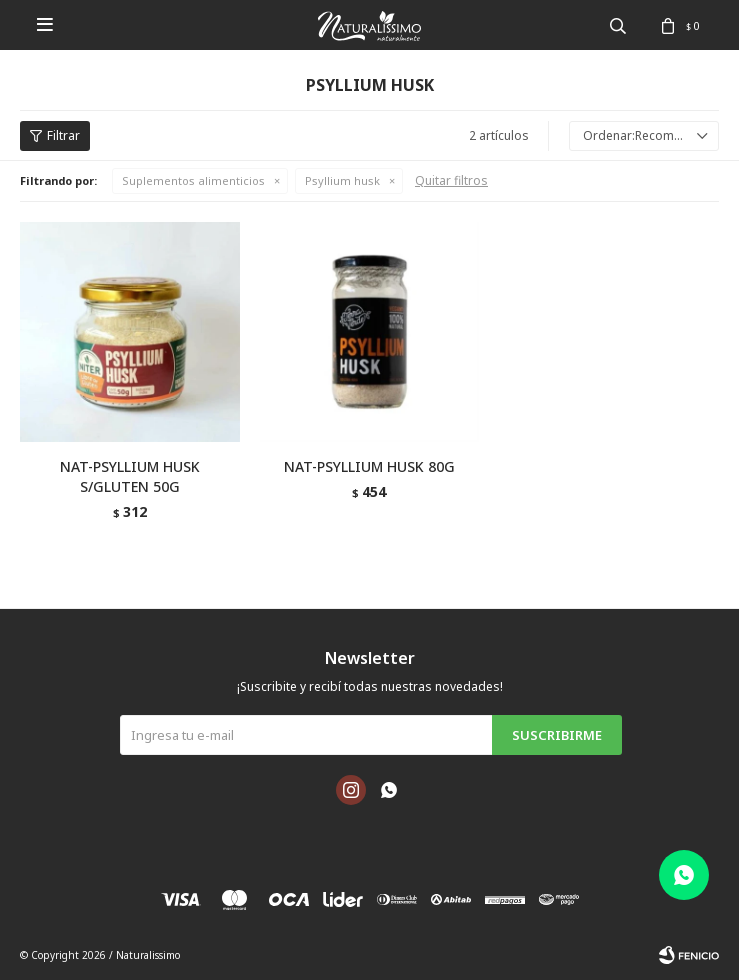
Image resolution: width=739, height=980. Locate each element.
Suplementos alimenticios (193, 180)
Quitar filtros (451, 180)
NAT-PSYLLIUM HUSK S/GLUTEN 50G (130, 476)
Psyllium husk (342, 180)
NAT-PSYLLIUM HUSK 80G (369, 466)
